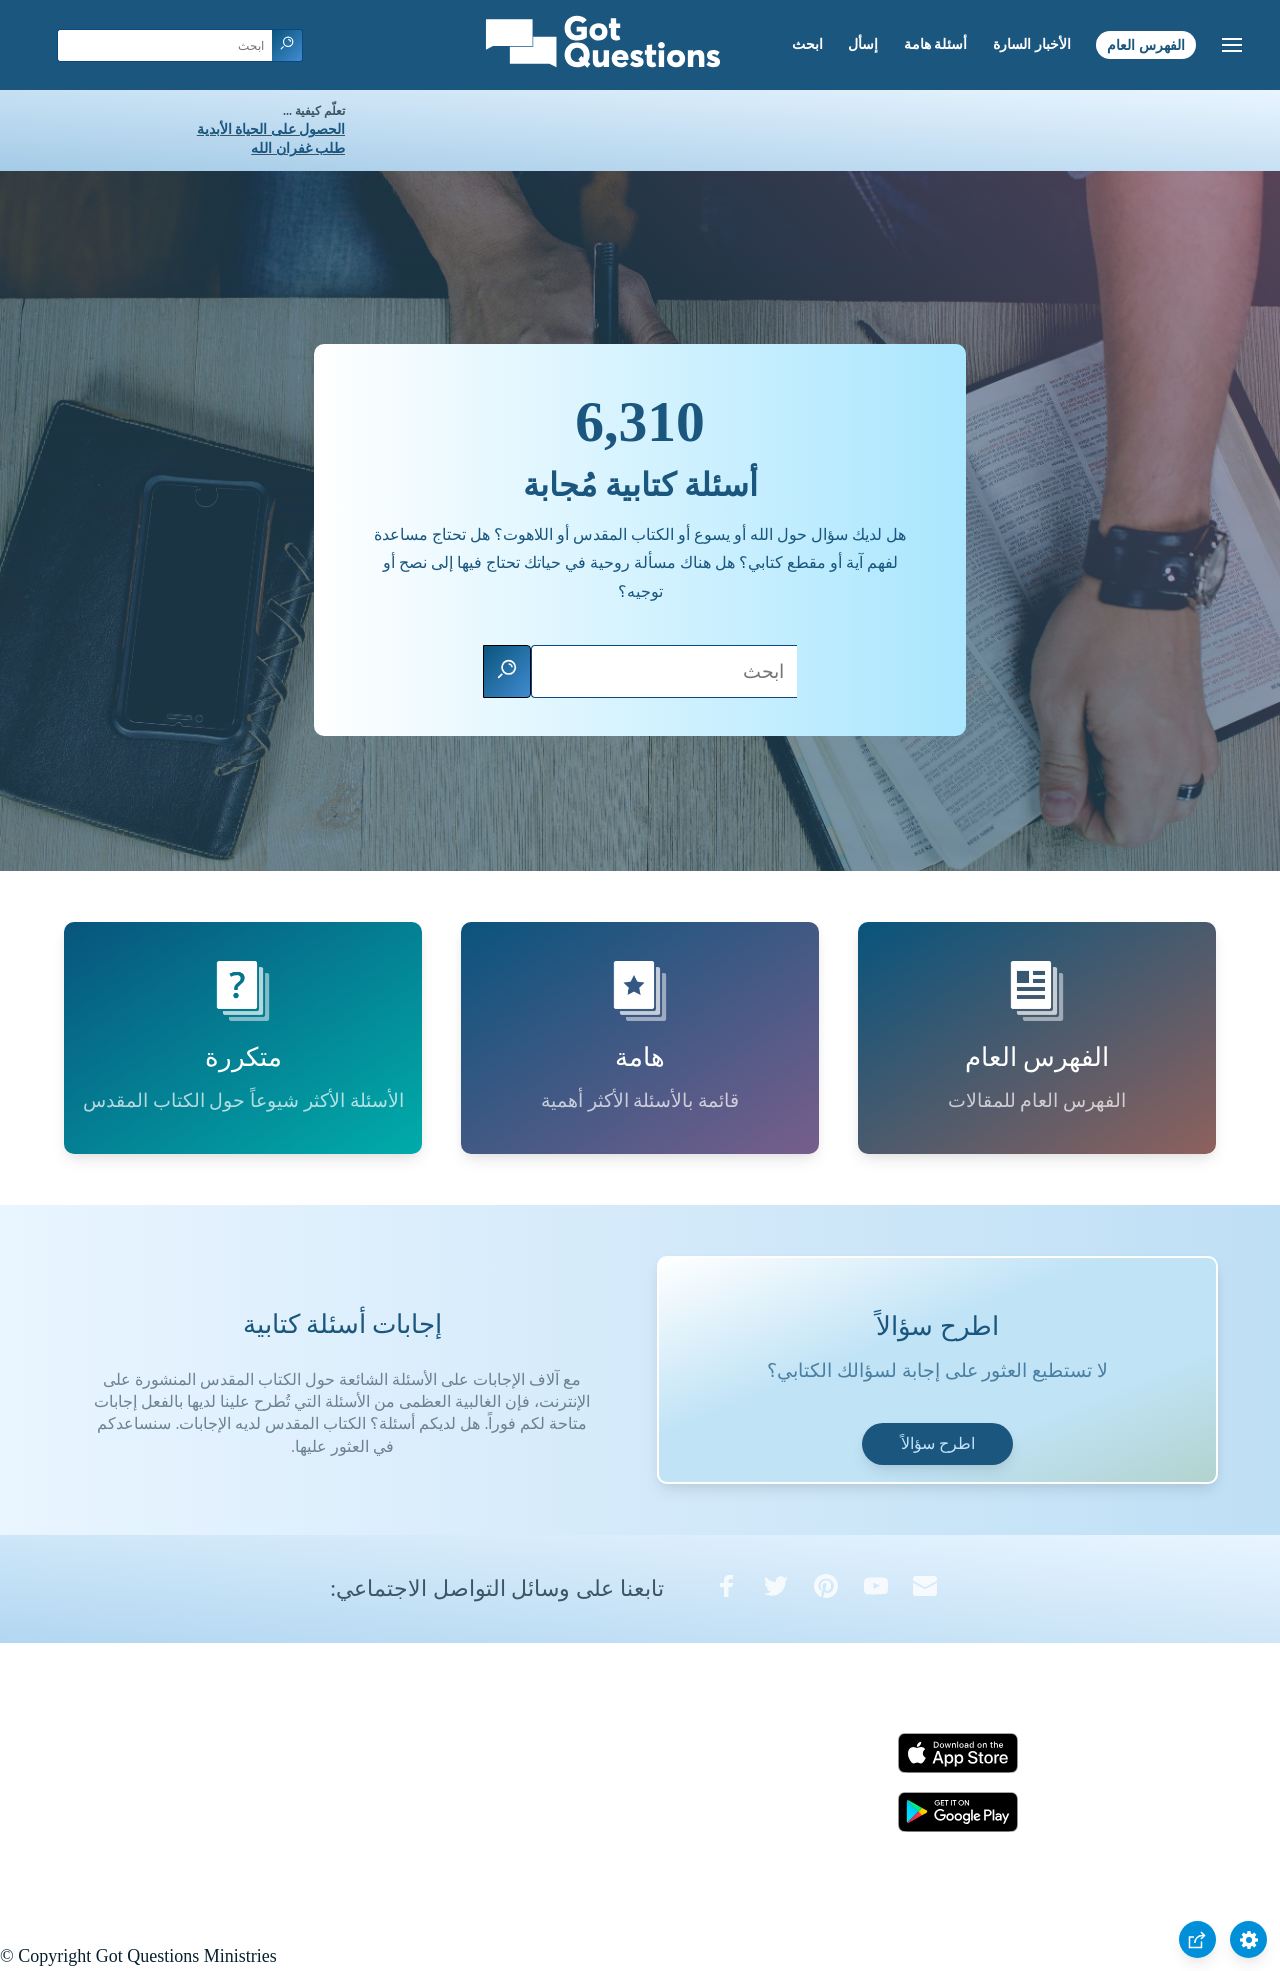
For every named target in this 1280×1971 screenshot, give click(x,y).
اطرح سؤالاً (938, 1443)
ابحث (807, 44)
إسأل (863, 44)
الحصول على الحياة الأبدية (271, 129)
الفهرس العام (1146, 44)
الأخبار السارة (1032, 44)
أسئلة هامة (936, 44)
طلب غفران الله (298, 148)
